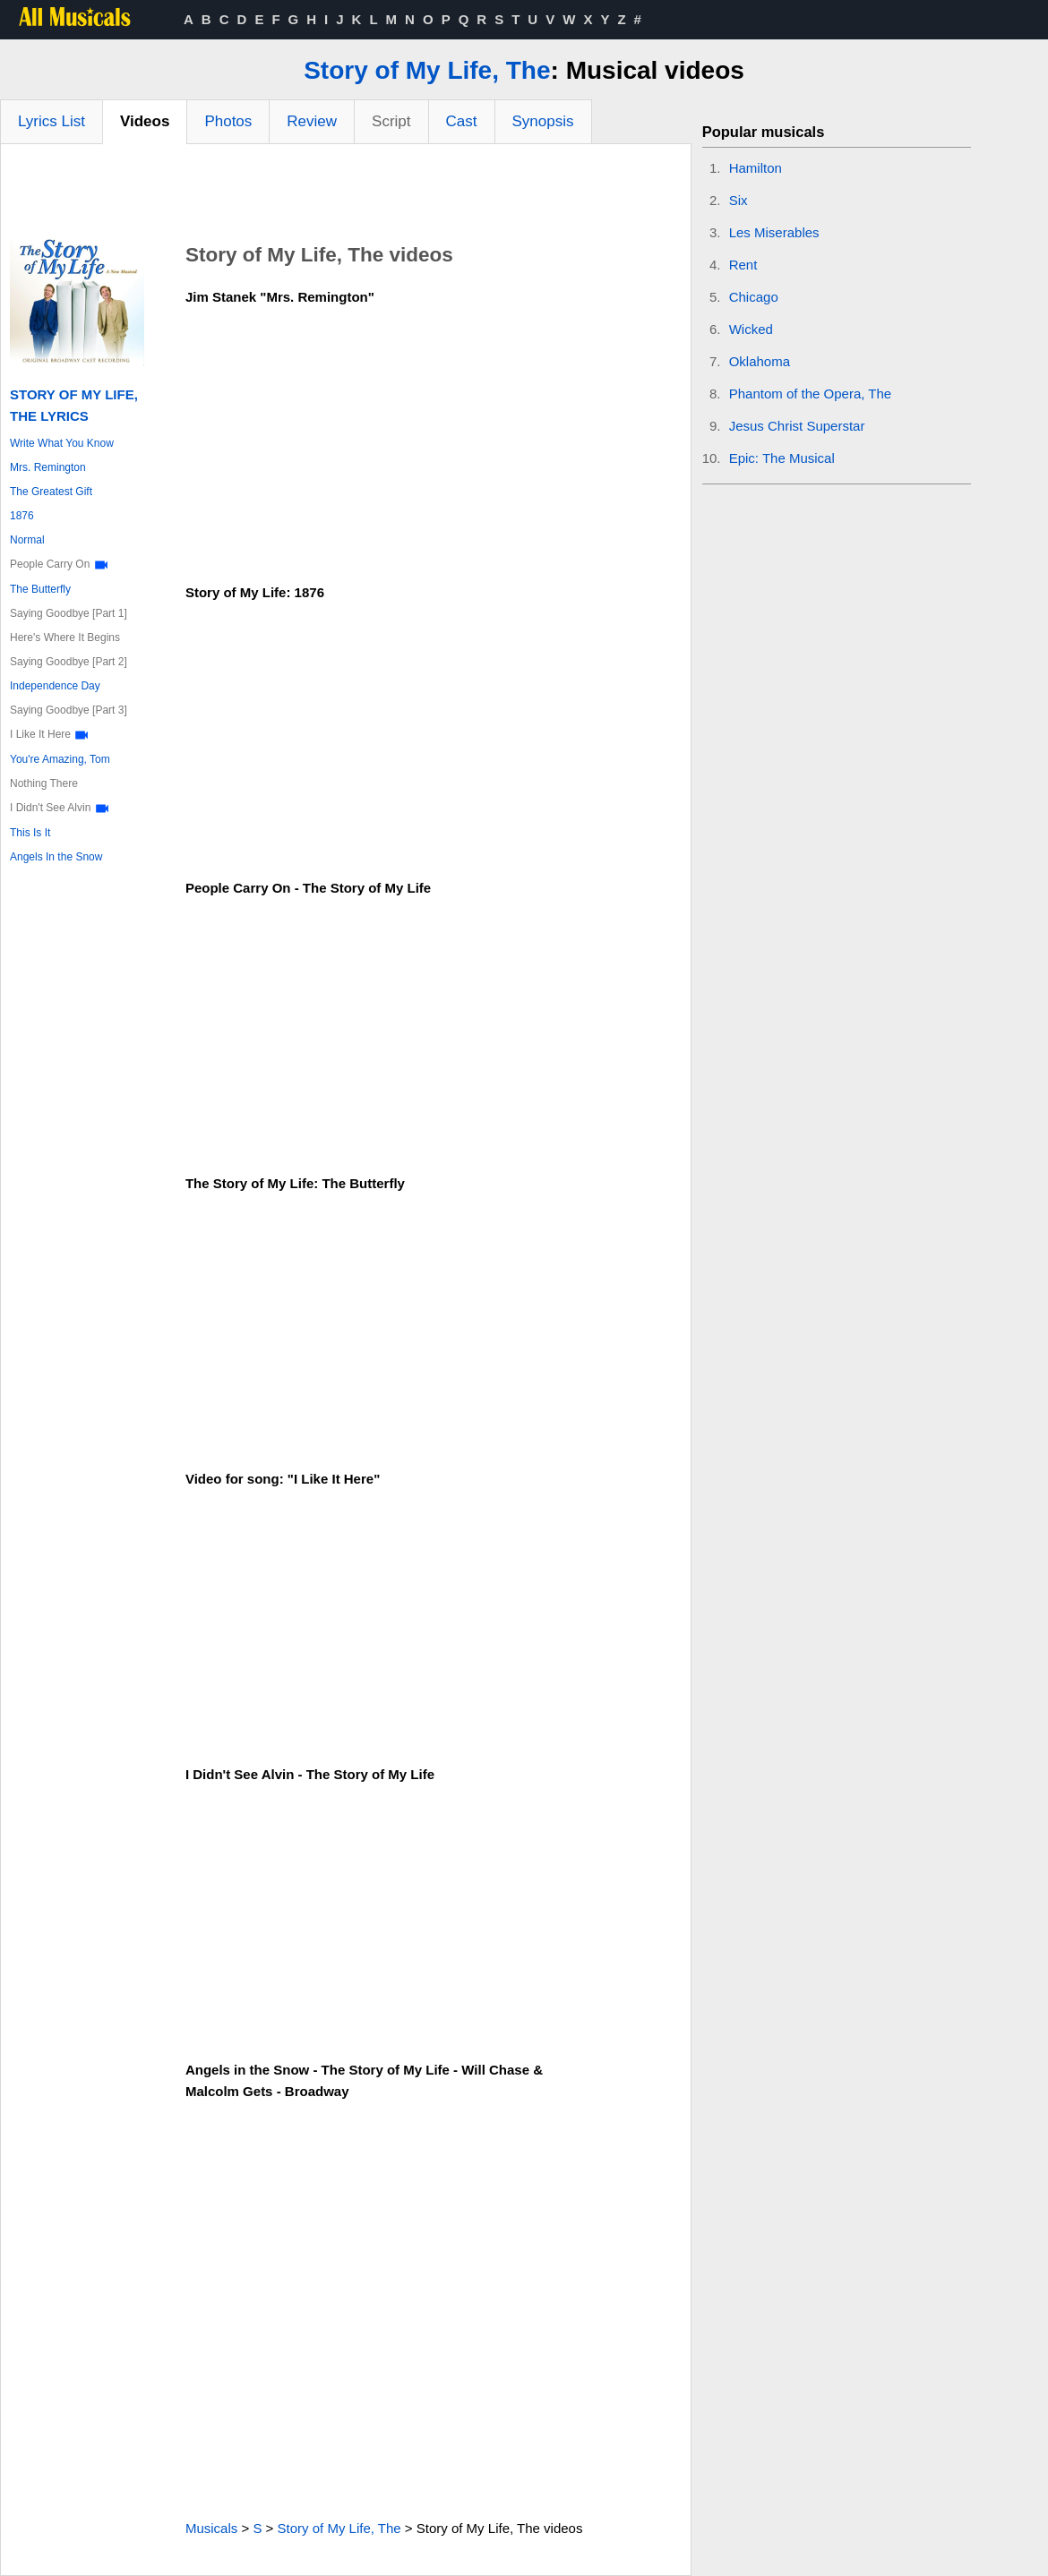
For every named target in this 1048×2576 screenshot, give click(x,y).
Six (738, 200)
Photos (228, 121)
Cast (461, 121)
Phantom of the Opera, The (810, 393)
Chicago (753, 296)
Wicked (751, 329)
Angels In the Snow (56, 857)
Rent (743, 264)
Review (312, 121)
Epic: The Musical (782, 458)
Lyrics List (51, 121)
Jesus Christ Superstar (797, 425)
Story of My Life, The (427, 70)
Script (391, 121)
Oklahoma (759, 361)
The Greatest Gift (51, 491)
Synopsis (543, 121)
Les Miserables (774, 232)
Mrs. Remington (48, 467)
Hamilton (755, 167)
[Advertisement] (346, 193)
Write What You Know (62, 443)
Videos (144, 121)
